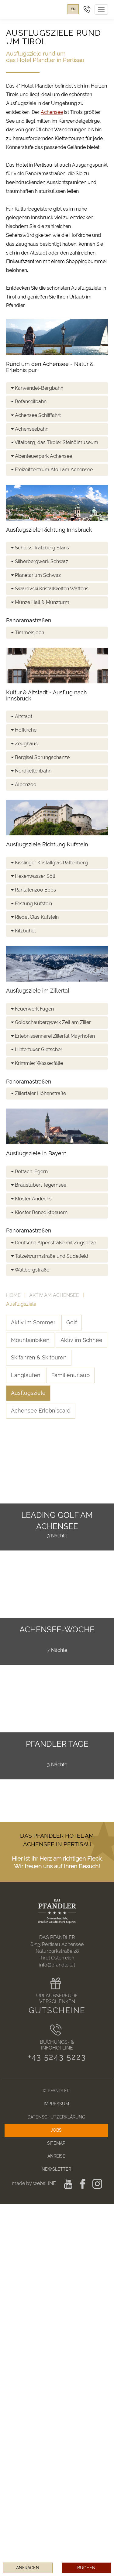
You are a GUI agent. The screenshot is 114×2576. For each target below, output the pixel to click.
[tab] (57, 388)
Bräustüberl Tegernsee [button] (38, 1185)
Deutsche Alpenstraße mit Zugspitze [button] (53, 1243)
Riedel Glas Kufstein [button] (35, 917)
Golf (71, 1322)
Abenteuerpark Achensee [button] (41, 456)
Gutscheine (57, 2010)
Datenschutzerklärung (56, 2116)
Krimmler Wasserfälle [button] (37, 1063)
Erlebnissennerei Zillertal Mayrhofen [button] (53, 1036)
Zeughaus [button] (24, 744)
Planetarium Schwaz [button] (36, 575)
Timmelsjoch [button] (27, 632)
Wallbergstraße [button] (30, 1270)
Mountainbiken (30, 1340)
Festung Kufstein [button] (31, 903)
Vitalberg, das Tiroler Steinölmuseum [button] (54, 442)
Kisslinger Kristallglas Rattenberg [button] (49, 863)
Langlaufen (25, 1375)
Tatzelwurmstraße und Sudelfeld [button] (49, 1256)
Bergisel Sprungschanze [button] (40, 757)
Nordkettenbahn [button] (31, 771)
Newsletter (56, 2169)
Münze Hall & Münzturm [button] (40, 602)
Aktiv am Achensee (54, 1295)
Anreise (56, 2155)
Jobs (56, 2130)
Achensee (52, 112)
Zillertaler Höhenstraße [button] (38, 1093)
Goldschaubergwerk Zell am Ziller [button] (51, 1022)
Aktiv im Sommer (33, 1322)
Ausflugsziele (28, 1393)
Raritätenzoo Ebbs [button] (33, 890)
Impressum (56, 2103)
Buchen (86, 2567)
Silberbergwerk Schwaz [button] (39, 561)
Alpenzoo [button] (23, 784)
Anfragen (27, 2567)
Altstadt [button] (21, 716)
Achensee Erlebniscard (41, 1410)
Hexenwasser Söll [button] (33, 876)
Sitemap (56, 2143)
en (73, 9)
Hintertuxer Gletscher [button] (36, 1049)
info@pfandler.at (57, 1965)
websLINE (45, 2183)
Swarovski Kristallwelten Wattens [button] (49, 589)
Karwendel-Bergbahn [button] (37, 388)
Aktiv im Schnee (81, 1340)
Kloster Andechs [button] (31, 1199)
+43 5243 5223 (57, 2056)
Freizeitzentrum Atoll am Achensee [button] (52, 469)
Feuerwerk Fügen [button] (32, 1009)
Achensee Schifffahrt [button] (36, 415)
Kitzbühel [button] (23, 931)
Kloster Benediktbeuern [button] (39, 1212)
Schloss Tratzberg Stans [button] (40, 548)
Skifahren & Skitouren (39, 1357)
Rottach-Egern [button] (29, 1171)
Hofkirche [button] (23, 730)
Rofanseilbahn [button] (29, 401)
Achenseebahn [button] (29, 429)
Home (13, 1295)
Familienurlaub (70, 1375)
